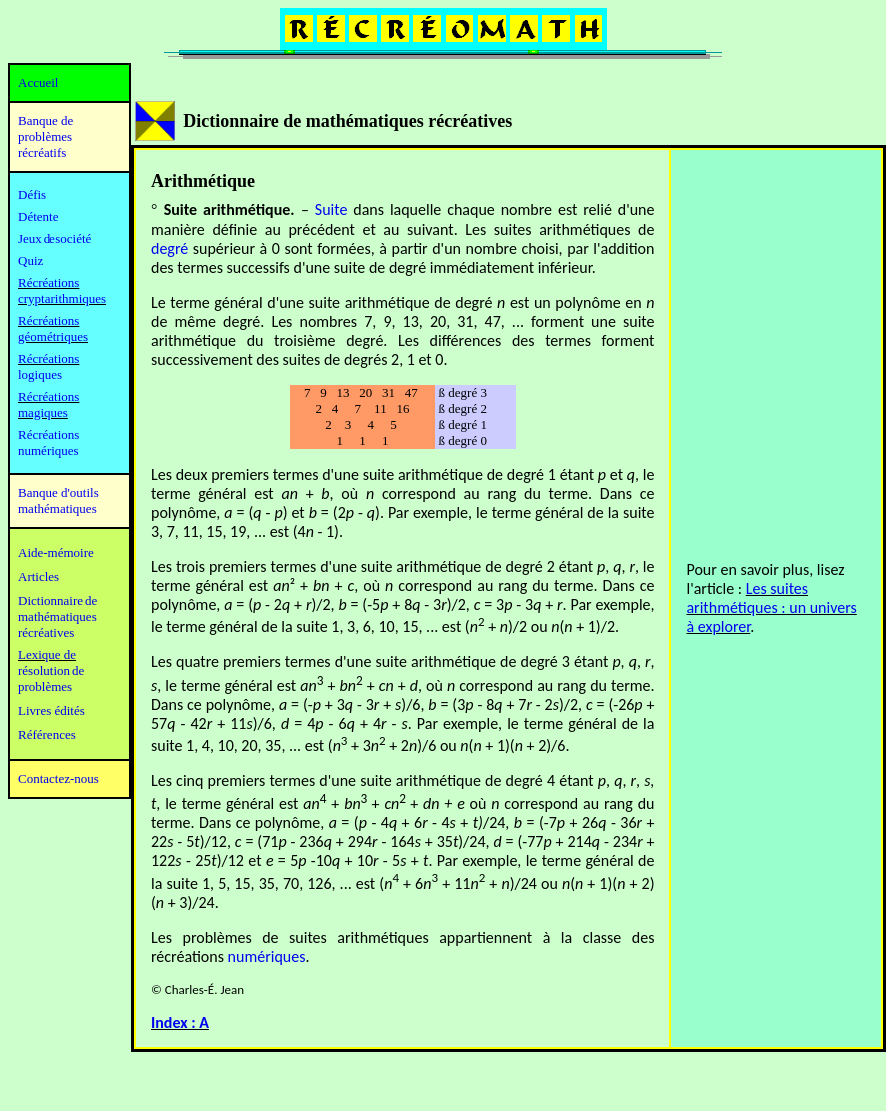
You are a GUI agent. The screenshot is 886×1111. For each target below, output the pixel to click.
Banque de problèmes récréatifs (45, 136)
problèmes (45, 686)
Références (47, 734)
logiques (40, 374)
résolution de (51, 670)
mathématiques (57, 616)
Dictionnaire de (57, 600)
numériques (267, 956)
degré (169, 248)
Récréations (48, 358)
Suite (331, 209)
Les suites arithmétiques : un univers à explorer (771, 607)
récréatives (46, 632)
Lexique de (47, 654)
